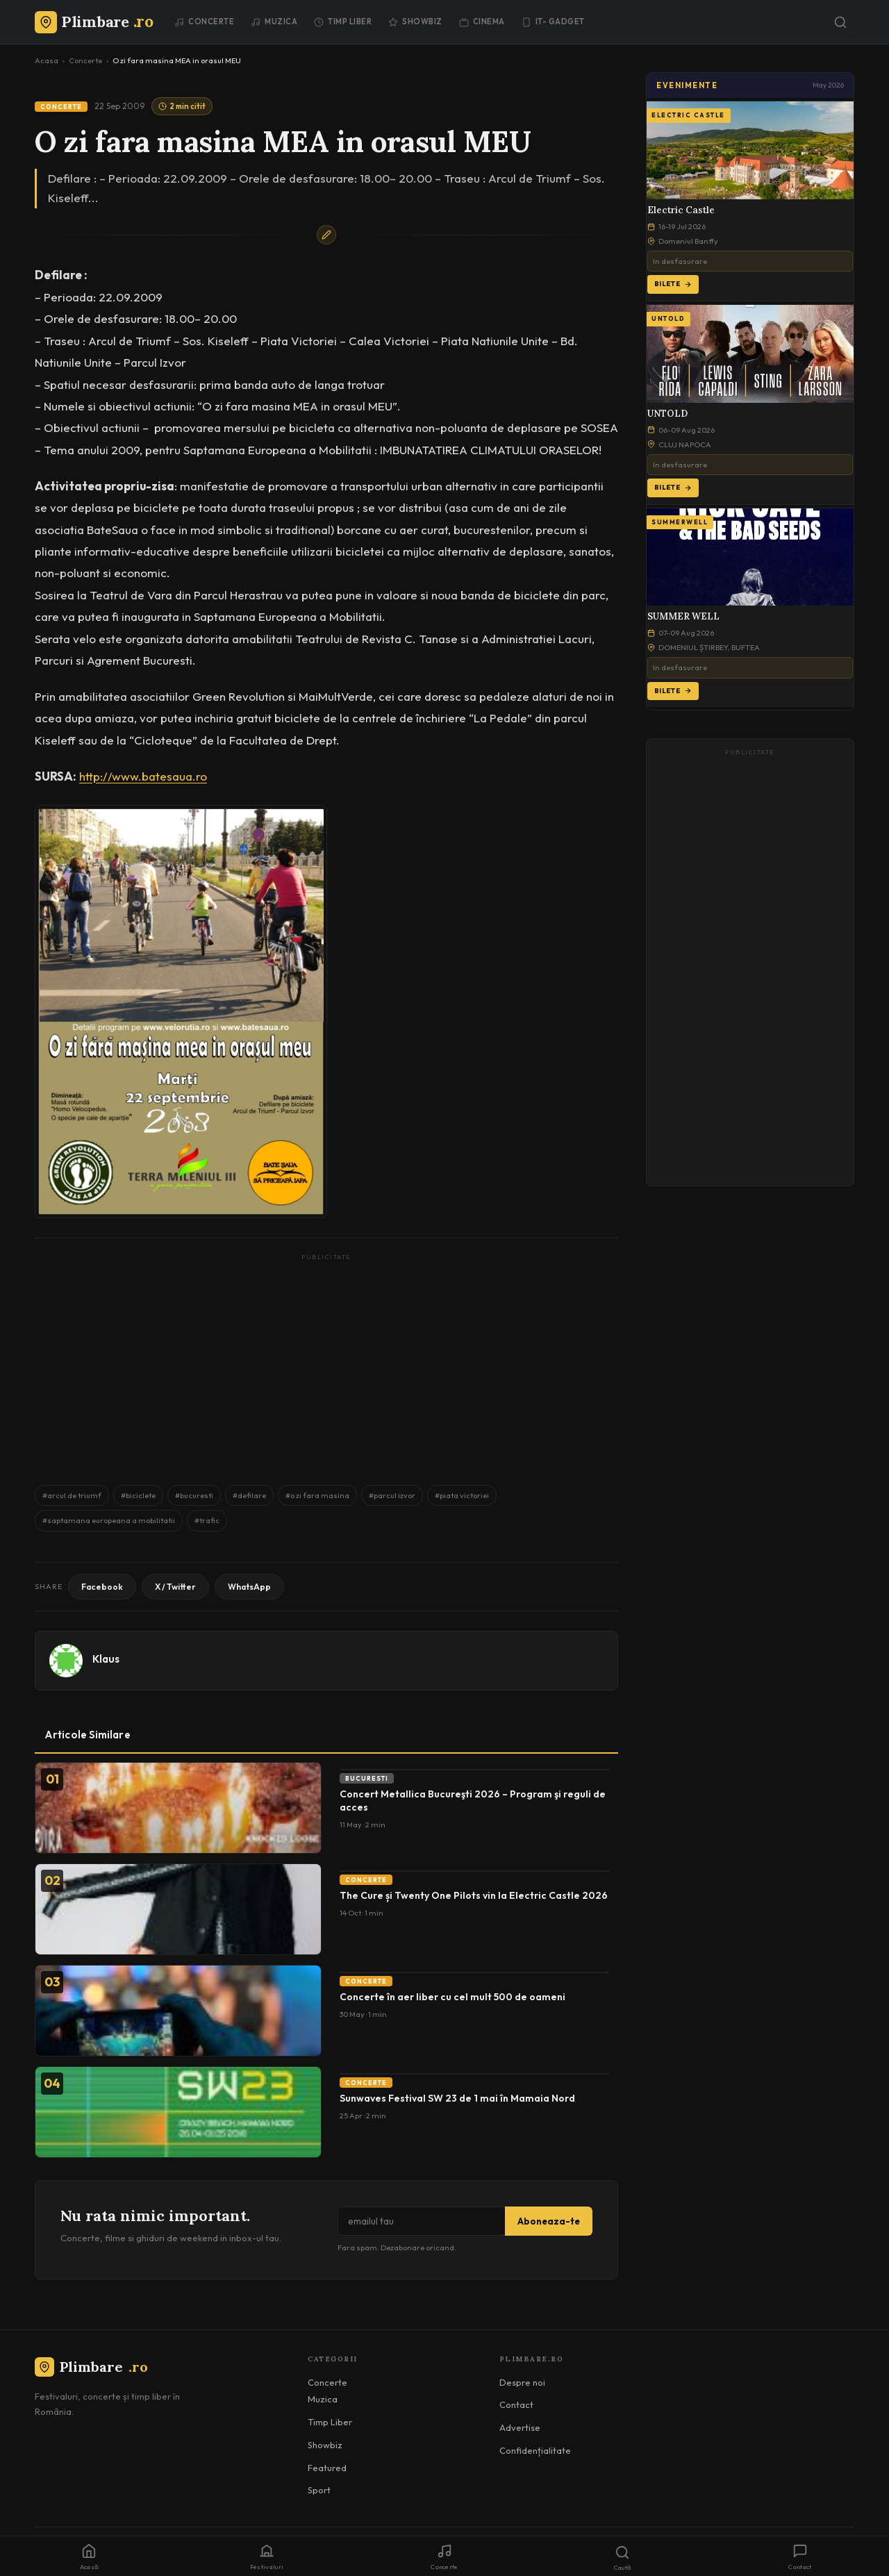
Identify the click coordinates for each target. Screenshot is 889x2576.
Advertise (519, 2427)
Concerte (204, 21)
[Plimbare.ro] (94, 21)
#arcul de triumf (71, 1495)
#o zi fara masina (317, 1495)
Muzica (274, 21)
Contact (516, 2404)
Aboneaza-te (548, 2221)
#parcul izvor (392, 1495)
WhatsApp (249, 1586)
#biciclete (138, 1495)
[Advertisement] (326, 1362)
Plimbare (91, 2366)
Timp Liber (343, 21)
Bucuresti (366, 1778)
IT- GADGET (553, 21)
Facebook (102, 1586)
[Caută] (840, 22)
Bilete (673, 283)
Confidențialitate (535, 2450)
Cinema (482, 21)
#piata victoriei (462, 1495)
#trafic (206, 1520)
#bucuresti (194, 1495)
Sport (319, 2489)
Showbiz (415, 21)
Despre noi (522, 2382)
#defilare (249, 1495)
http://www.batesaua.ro (143, 776)
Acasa (46, 60)
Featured (327, 2467)
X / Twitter (175, 1586)
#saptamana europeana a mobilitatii (108, 1520)
